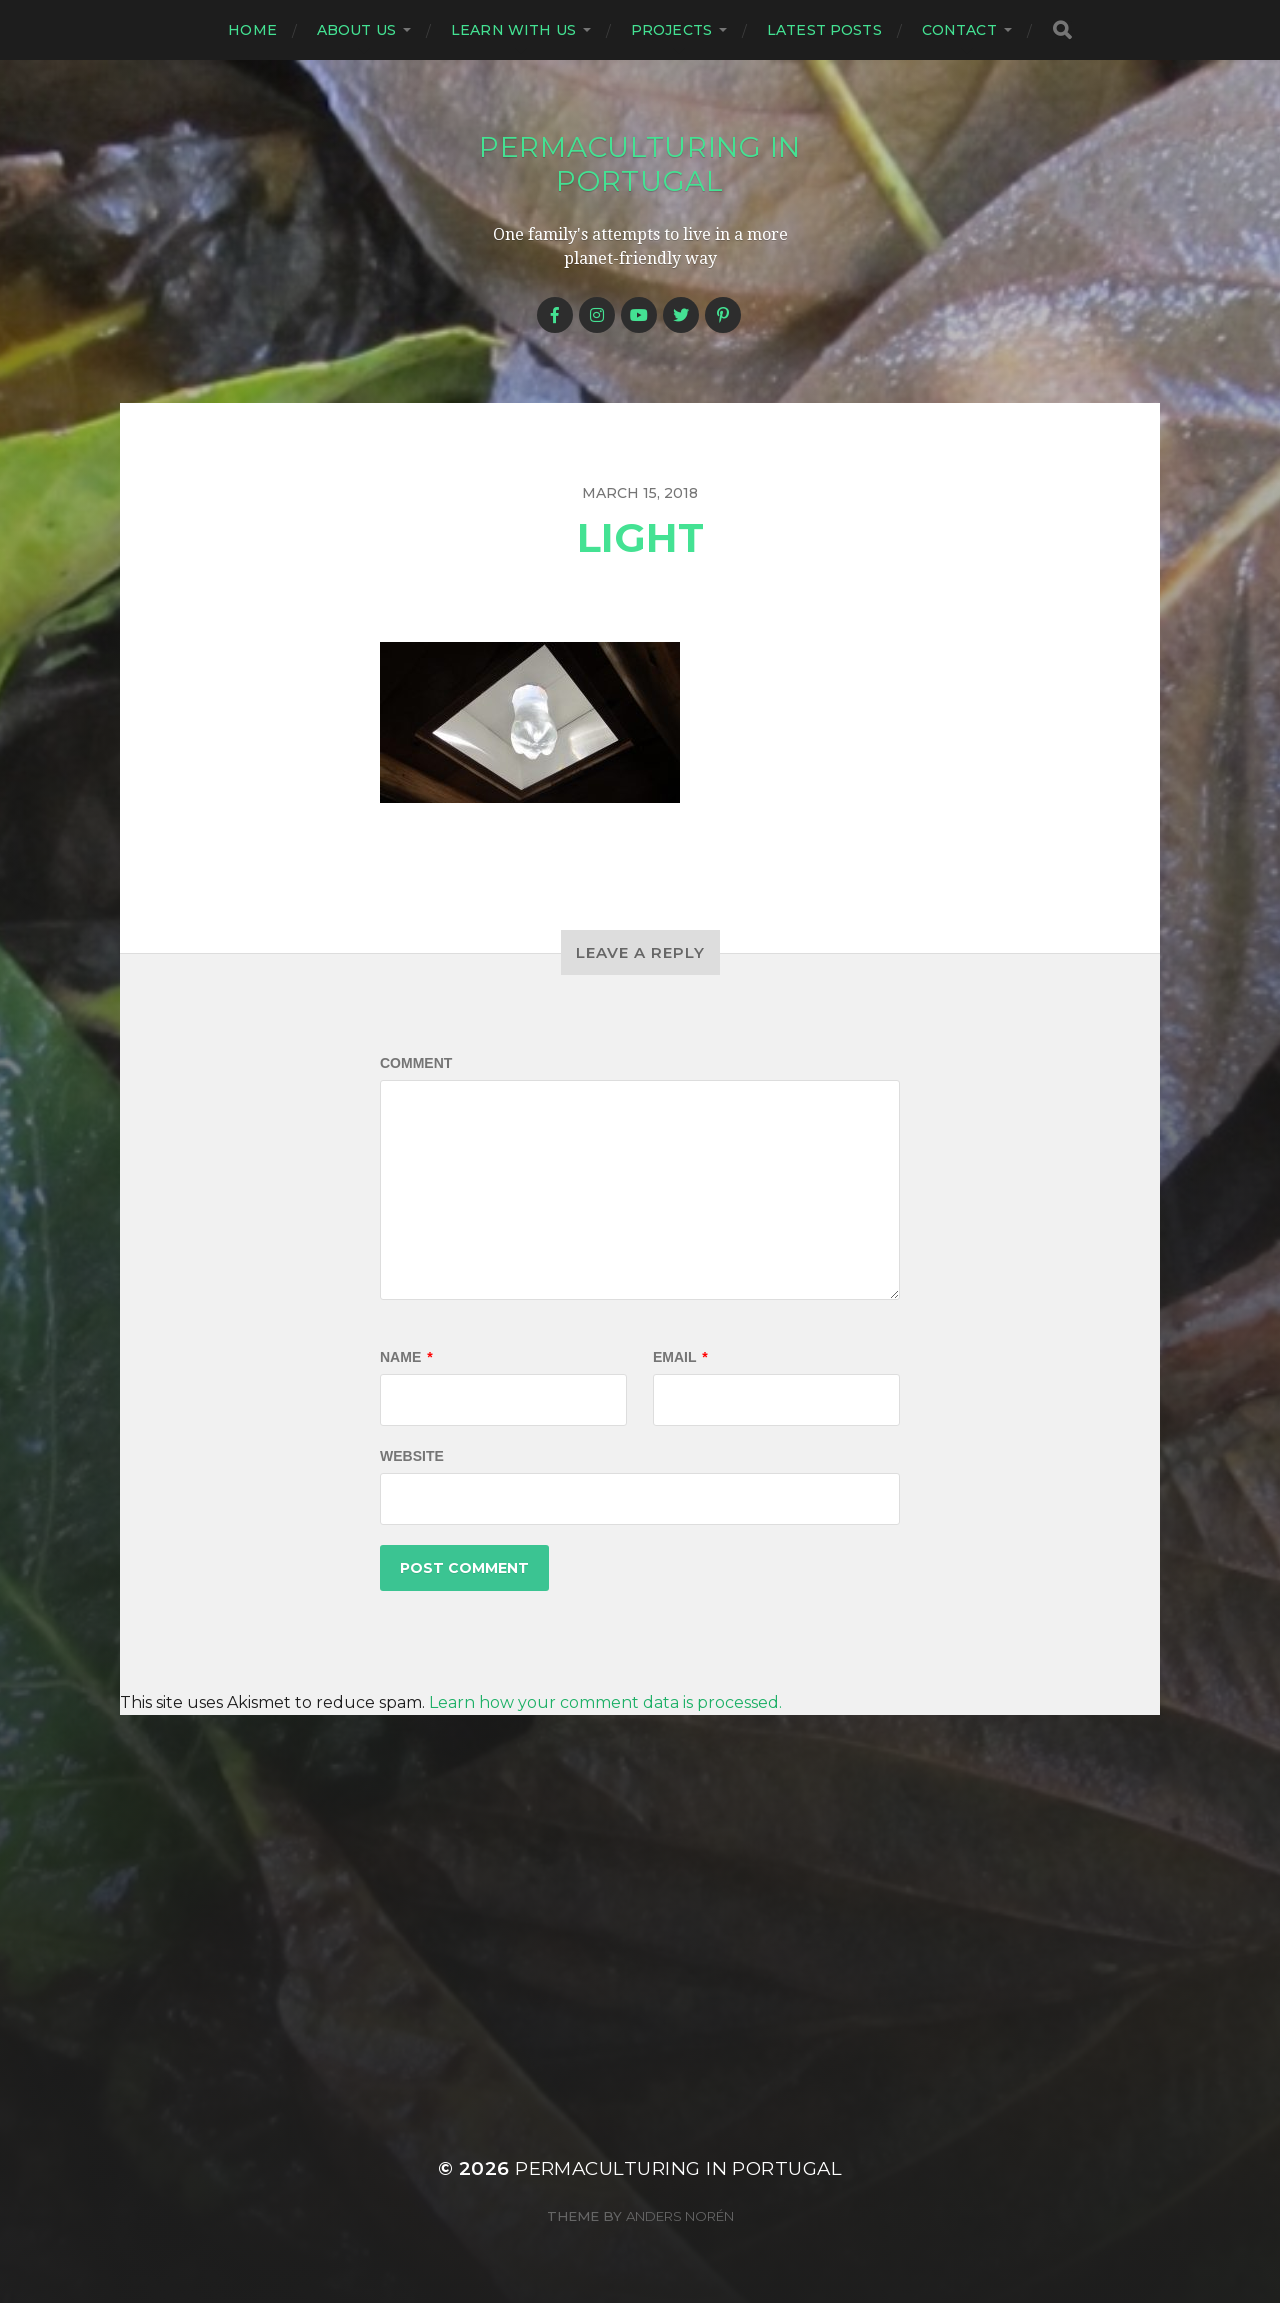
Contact (959, 30)
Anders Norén (680, 2216)
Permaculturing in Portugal (640, 164)
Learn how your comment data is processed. (605, 1702)
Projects (671, 30)
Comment (416, 1063)
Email (680, 1357)
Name (406, 1357)
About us (356, 30)
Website (412, 1456)
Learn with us (513, 30)
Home (252, 30)
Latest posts (824, 30)
